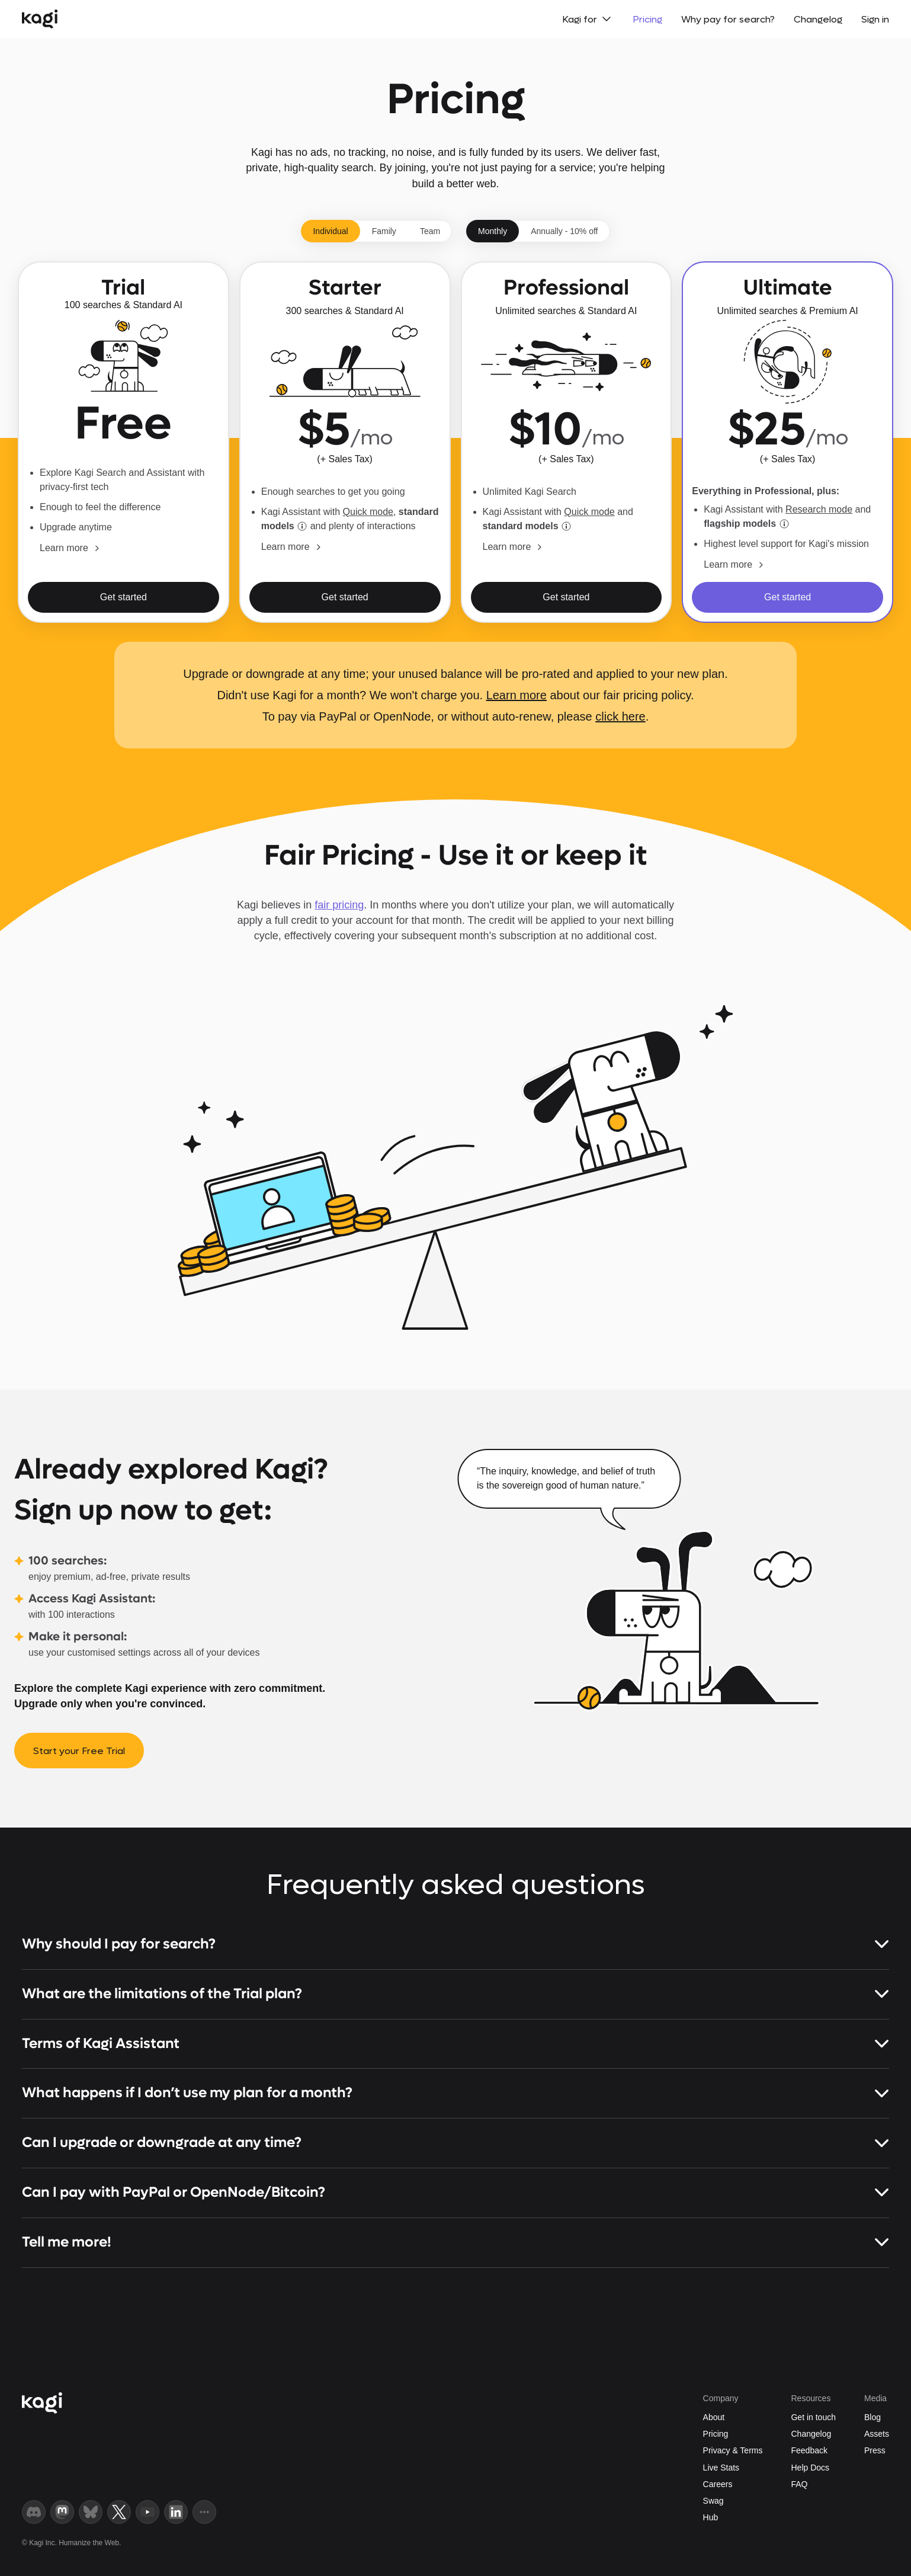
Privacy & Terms (733, 2450)
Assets (876, 2434)
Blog (872, 2417)
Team (430, 231)
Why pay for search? (728, 19)
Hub (710, 2517)
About (714, 2417)
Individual (330, 231)
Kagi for (588, 19)
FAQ (799, 2484)
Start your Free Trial (79, 1750)
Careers (718, 2484)
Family (384, 231)
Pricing (647, 19)
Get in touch (813, 2417)
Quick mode (368, 512)
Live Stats (721, 2467)
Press (875, 2450)
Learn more (516, 695)
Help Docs (810, 2467)
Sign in (875, 19)
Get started (123, 597)
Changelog (818, 19)
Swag (713, 2500)
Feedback (809, 2450)
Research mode (818, 509)
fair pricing (339, 905)
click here (620, 716)
